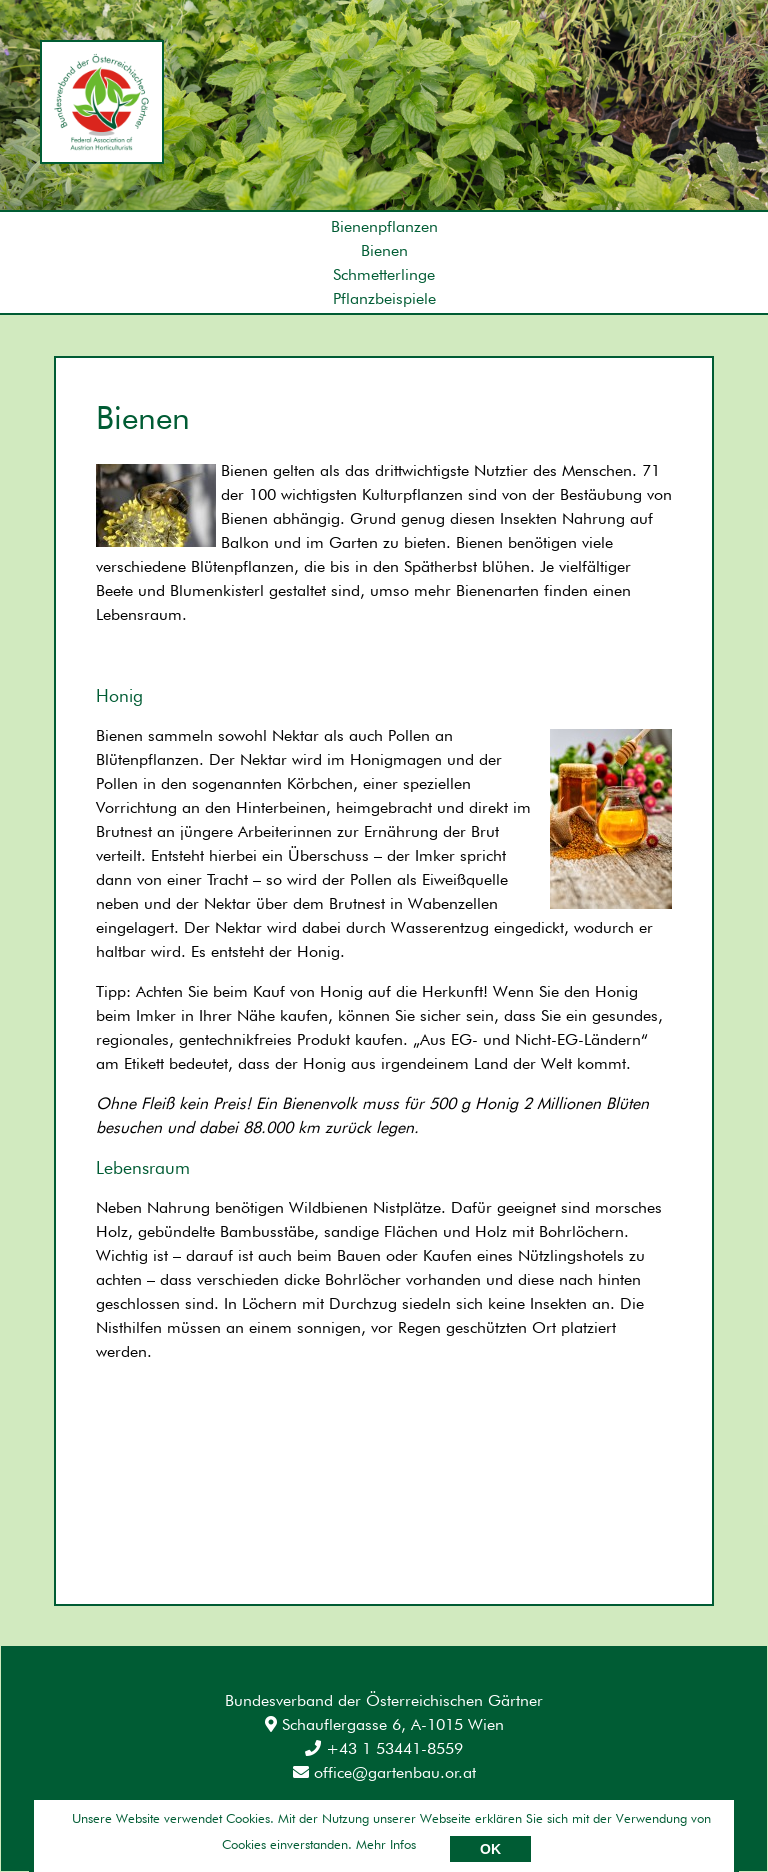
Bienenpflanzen (384, 226)
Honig (119, 695)
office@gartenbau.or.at (384, 1772)
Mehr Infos (386, 1844)
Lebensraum (143, 1167)
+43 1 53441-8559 (384, 1748)
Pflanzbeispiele (384, 298)
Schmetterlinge (384, 274)
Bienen (384, 250)
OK (490, 1849)
